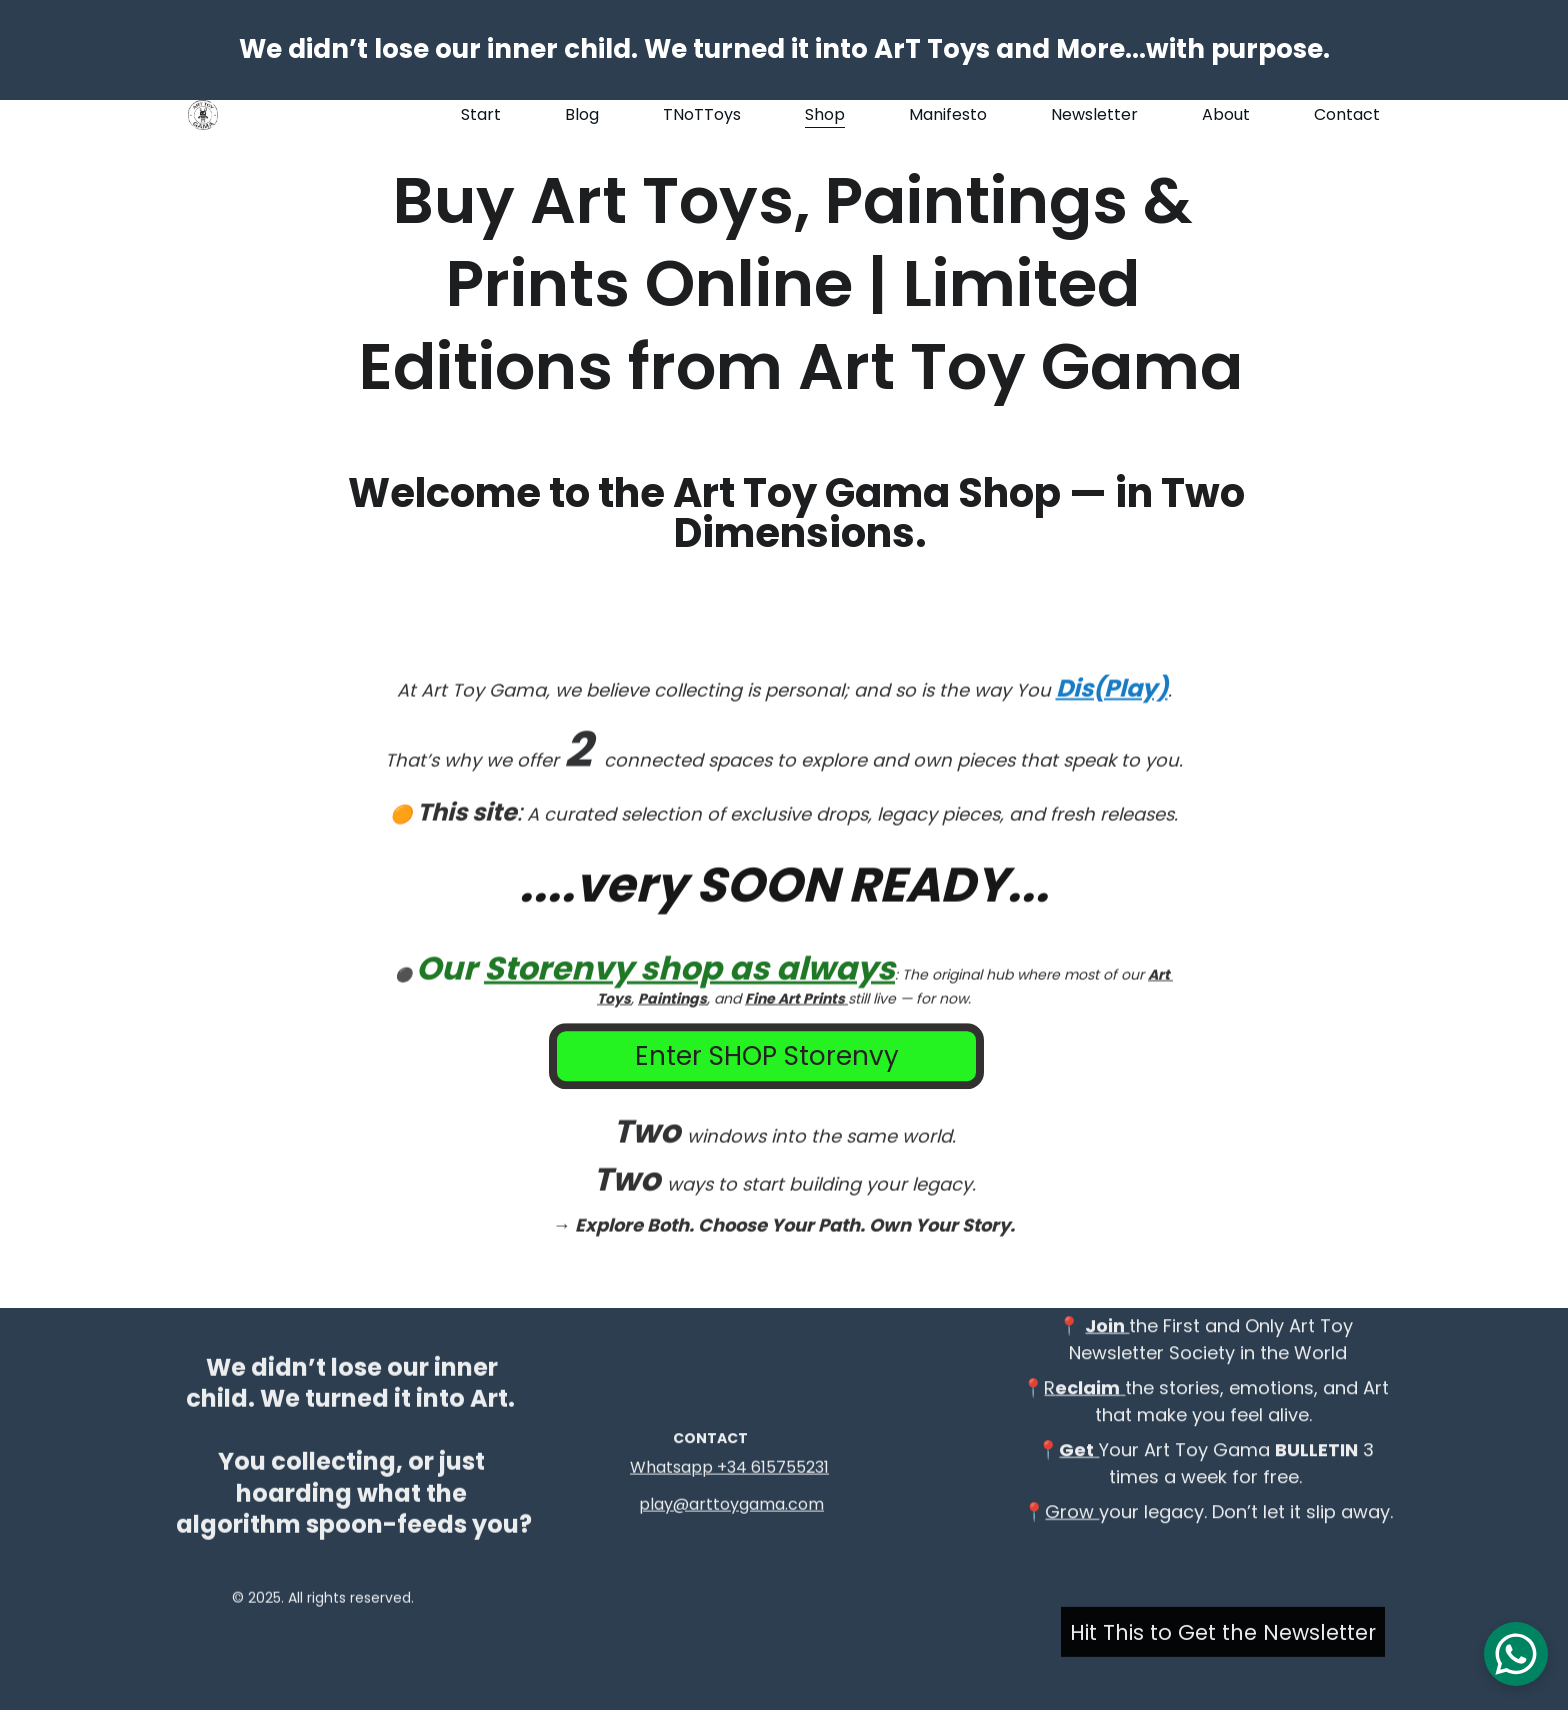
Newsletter (1094, 114)
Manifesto (948, 114)
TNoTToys (702, 114)
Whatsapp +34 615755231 (729, 1469)
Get (1076, 1470)
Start (481, 114)
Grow (1072, 1532)
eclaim (1087, 1408)
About (1226, 114)
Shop (825, 114)
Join (1107, 1346)
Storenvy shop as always (689, 1023)
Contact (1347, 114)
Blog (582, 114)
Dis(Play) (1112, 743)
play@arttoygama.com (731, 1506)
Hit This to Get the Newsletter (1223, 1636)
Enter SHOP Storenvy (767, 1062)
